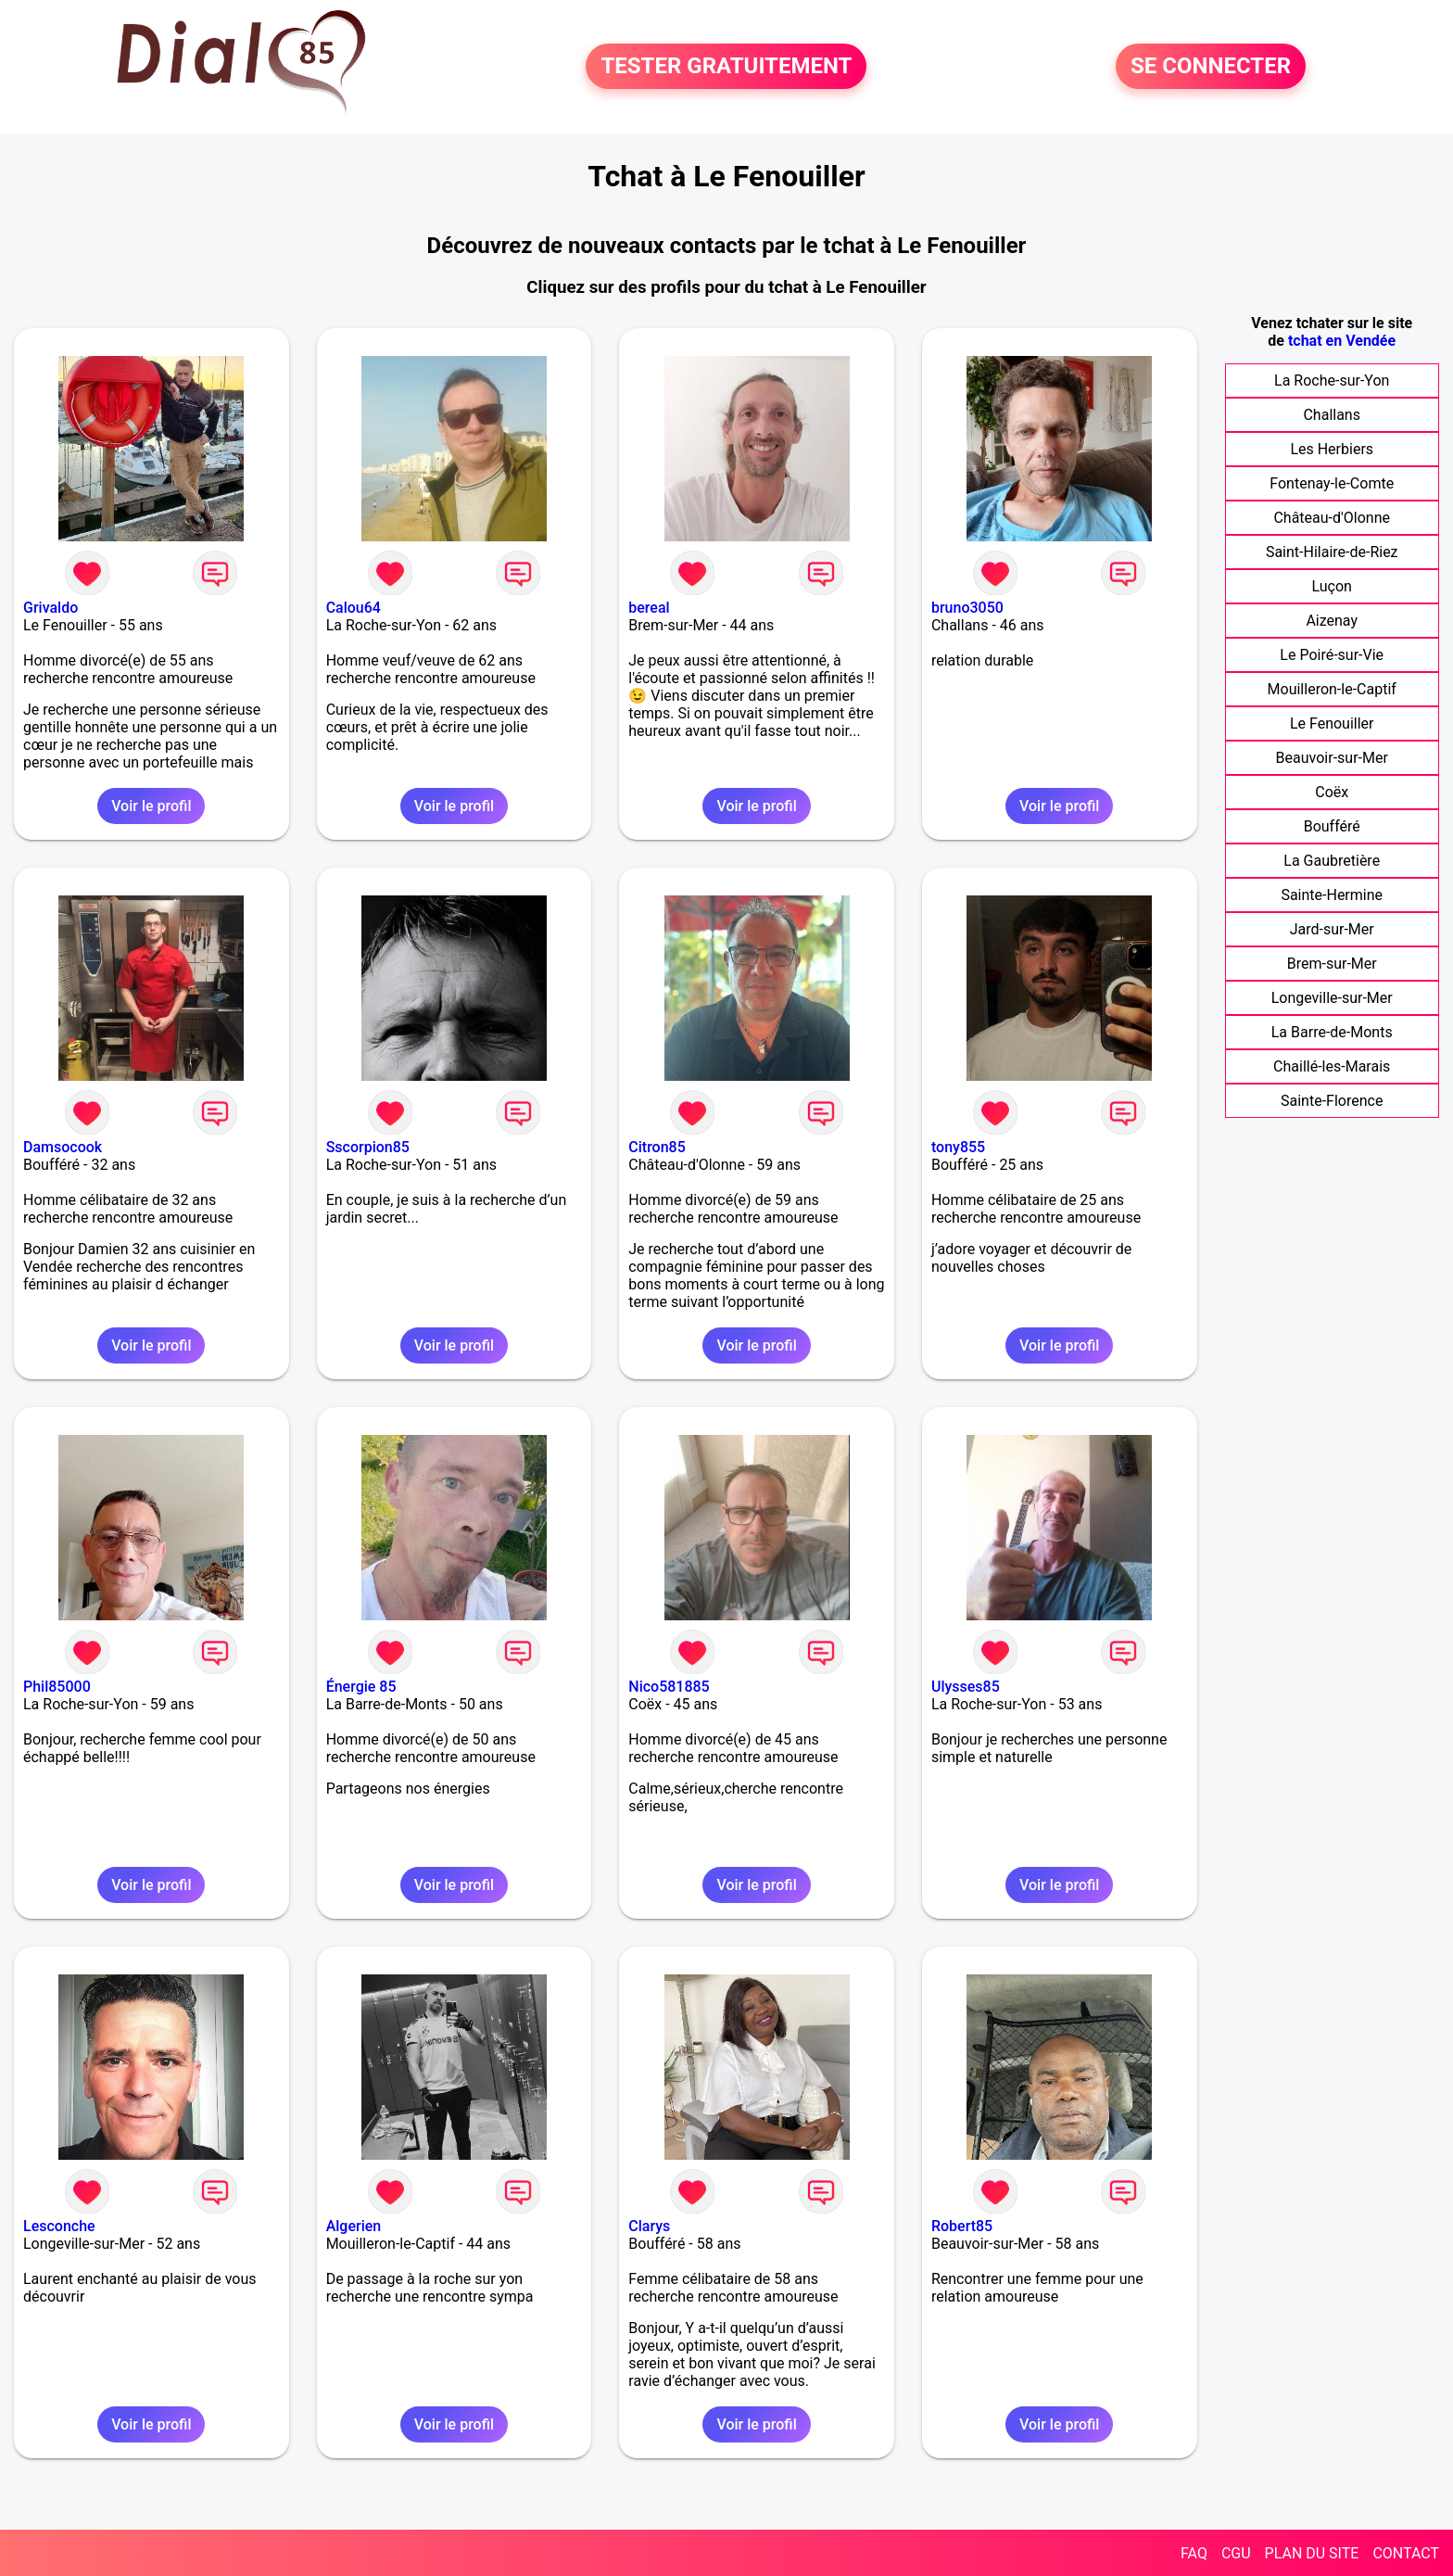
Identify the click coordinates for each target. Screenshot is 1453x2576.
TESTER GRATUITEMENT (726, 67)
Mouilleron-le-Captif (1332, 689)
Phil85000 (57, 1686)
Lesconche (59, 2226)
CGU (1236, 2553)
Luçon (1332, 586)
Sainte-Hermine (1332, 895)
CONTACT (1405, 2553)
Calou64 (353, 607)
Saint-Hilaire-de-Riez (1332, 552)
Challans (1331, 415)
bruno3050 (967, 607)
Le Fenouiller (1332, 723)
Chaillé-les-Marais (1331, 1066)
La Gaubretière (1331, 860)
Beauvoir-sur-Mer (1332, 758)
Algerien (354, 2226)
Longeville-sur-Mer (1332, 998)
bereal (648, 607)
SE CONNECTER (1211, 67)
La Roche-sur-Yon (1331, 380)
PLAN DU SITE (1312, 2553)
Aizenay (1332, 620)
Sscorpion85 (368, 1147)
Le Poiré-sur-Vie (1332, 655)
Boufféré (1332, 826)
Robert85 (961, 2226)
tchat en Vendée (1342, 340)
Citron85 (656, 1147)
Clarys (649, 2226)
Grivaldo (50, 607)
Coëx (1331, 792)
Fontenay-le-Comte (1332, 483)
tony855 (958, 1147)
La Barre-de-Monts (1332, 1032)
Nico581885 (668, 1686)
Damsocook (62, 1147)
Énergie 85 (361, 1686)
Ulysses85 (965, 1686)
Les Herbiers (1331, 449)
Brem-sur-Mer (1332, 963)
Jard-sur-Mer (1332, 929)
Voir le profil (151, 806)
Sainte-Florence (1332, 1101)
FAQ (1194, 2553)
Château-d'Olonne (1331, 518)
